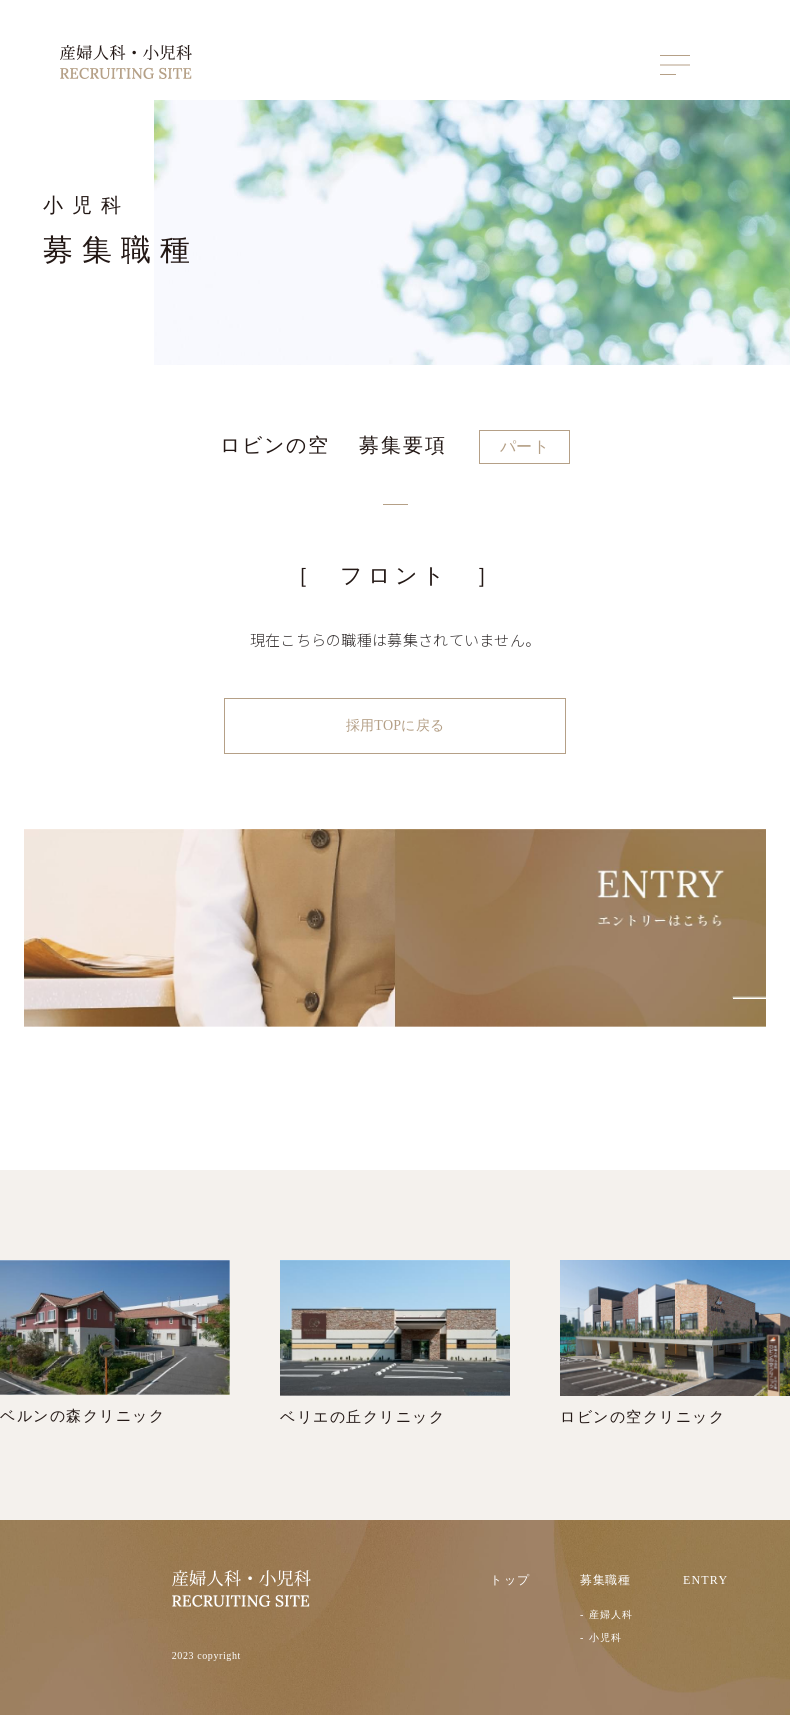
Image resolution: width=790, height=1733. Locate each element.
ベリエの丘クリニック (395, 1360)
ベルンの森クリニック (115, 1360)
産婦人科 (611, 1633)
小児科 (605, 1655)
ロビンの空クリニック (675, 1360)
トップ (510, 1599)
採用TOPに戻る (395, 725)
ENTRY (705, 1599)
